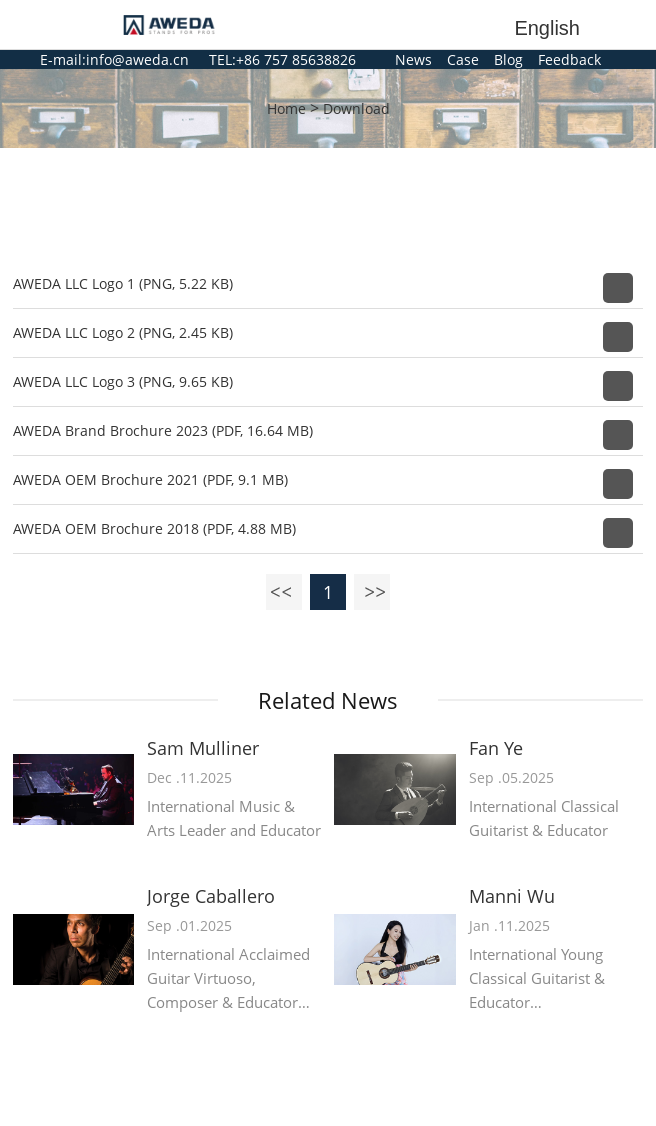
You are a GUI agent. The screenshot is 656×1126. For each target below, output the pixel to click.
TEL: (222, 59)
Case (463, 59)
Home (286, 108)
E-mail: (63, 59)
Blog (508, 59)
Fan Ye (496, 748)
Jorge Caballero (211, 896)
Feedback (569, 59)
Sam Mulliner (203, 748)
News (413, 59)
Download (356, 108)
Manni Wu (512, 896)
